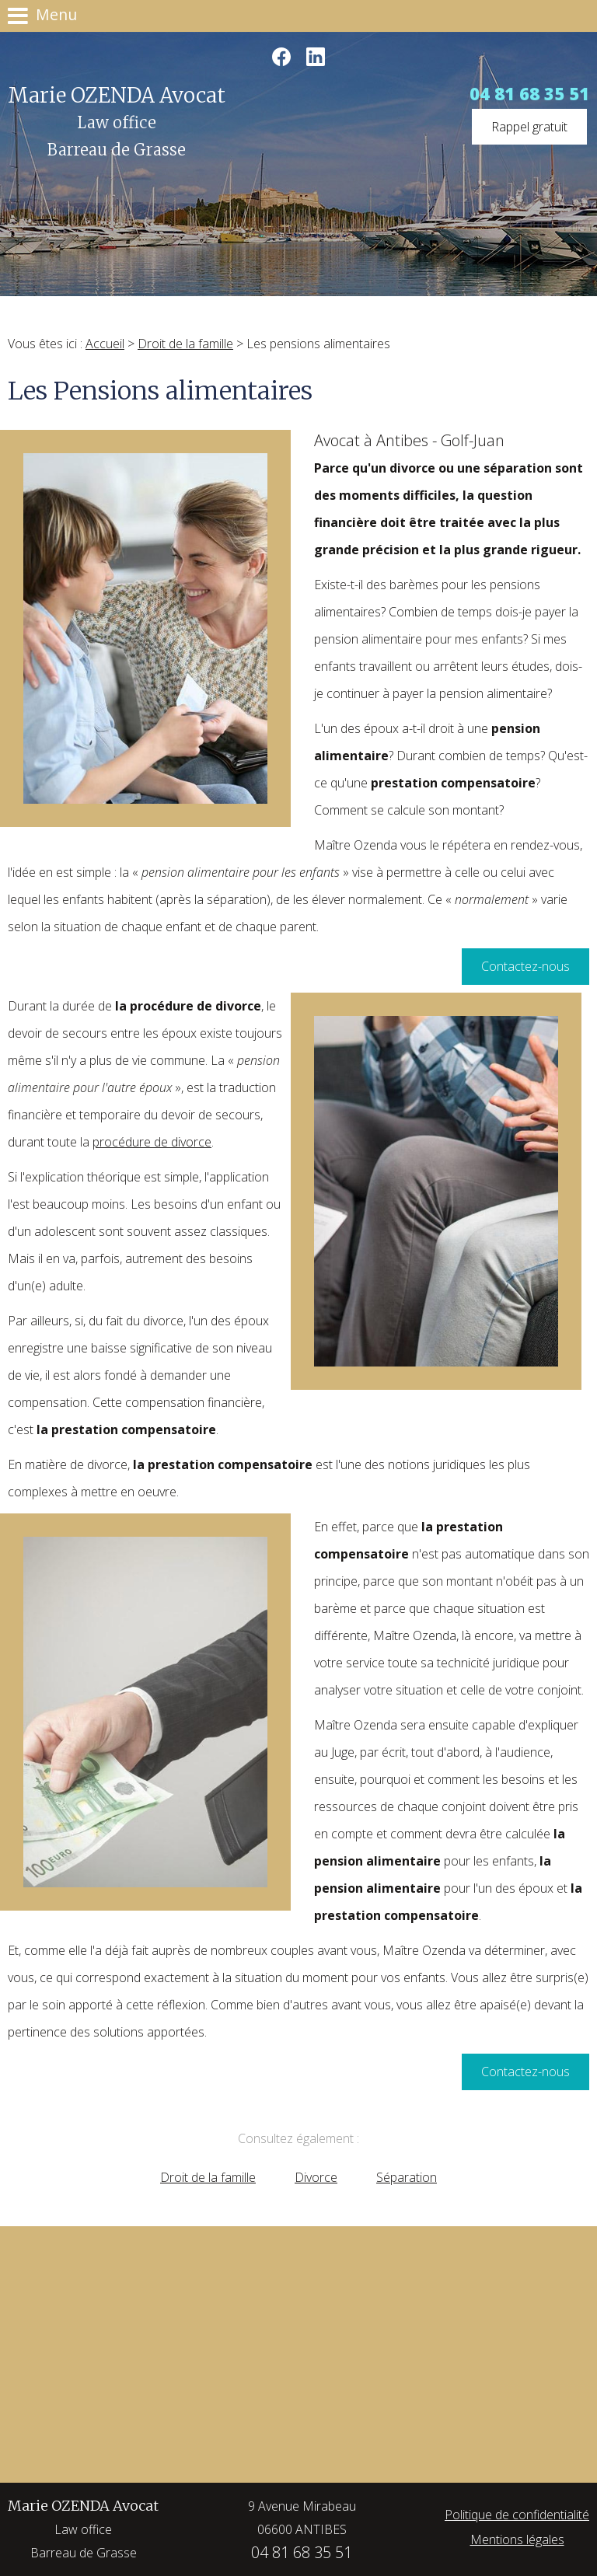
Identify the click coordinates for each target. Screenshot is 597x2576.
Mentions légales (517, 2539)
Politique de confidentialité (517, 2514)
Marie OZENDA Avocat (83, 2530)
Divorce (316, 2177)
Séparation (406, 2177)
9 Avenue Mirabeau (302, 2519)
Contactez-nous (525, 966)
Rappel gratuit (529, 126)
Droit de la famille (185, 343)
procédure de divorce (152, 1141)
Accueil (105, 343)
